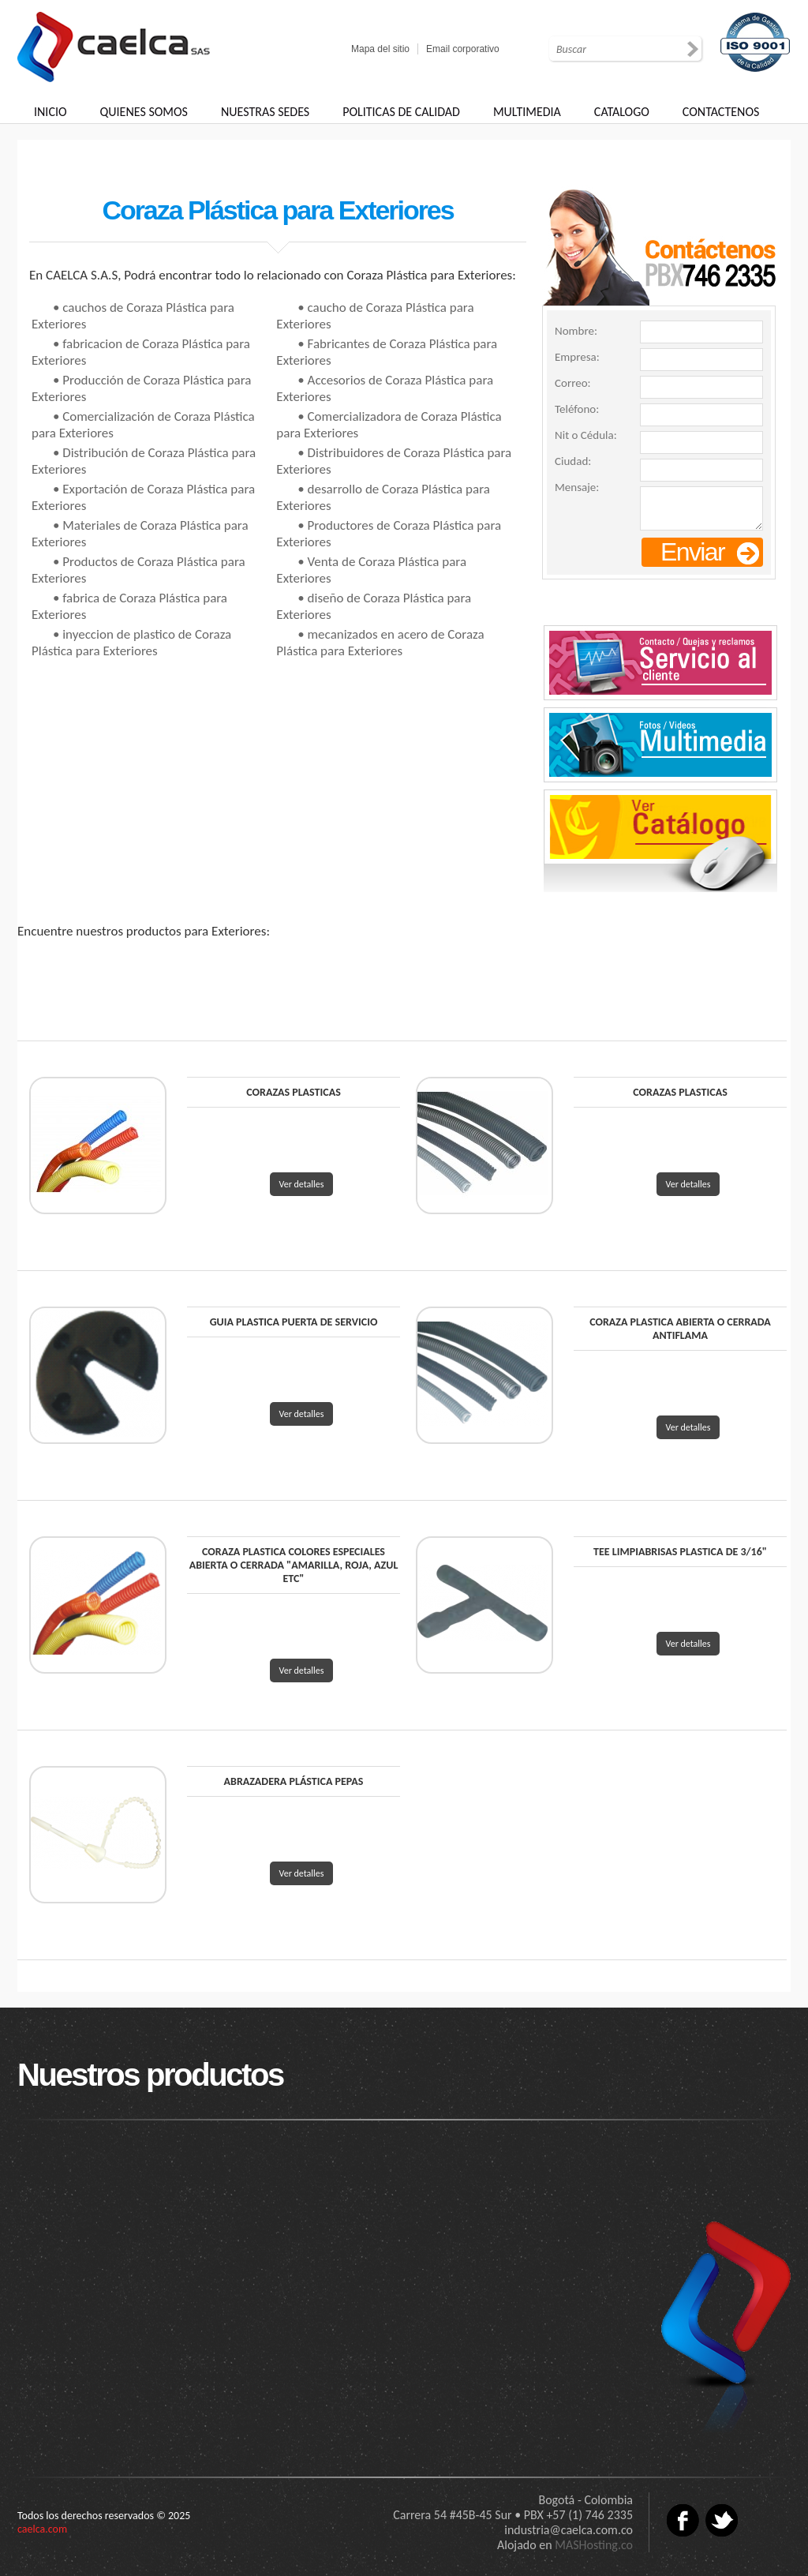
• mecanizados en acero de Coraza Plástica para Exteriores (380, 642)
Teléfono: (577, 409)
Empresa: (577, 357)
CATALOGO (621, 111)
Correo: (573, 383)
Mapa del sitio (380, 48)
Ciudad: (573, 461)
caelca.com (42, 2529)
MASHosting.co (594, 2544)
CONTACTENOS (721, 111)
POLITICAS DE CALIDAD (401, 111)
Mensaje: (577, 487)
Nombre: (576, 331)
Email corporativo (462, 48)
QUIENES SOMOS (144, 111)
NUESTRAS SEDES (265, 111)
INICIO (50, 111)
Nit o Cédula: (586, 435)
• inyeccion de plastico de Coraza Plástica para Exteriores (131, 642)
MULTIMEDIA (527, 111)
